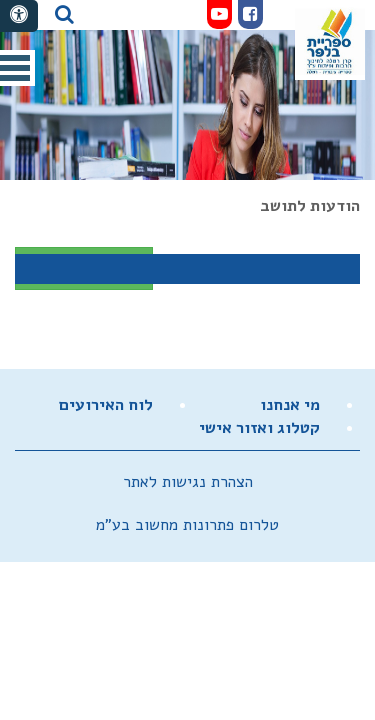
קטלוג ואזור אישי (259, 428)
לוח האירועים (106, 405)
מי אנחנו (290, 405)
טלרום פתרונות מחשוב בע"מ (187, 525)
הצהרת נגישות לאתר (188, 482)
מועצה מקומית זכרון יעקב (330, 41)
